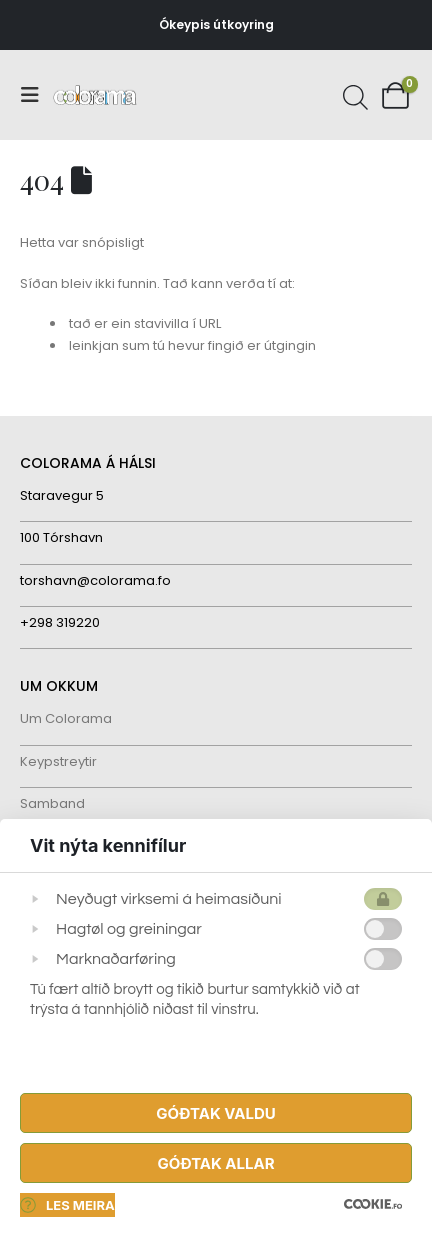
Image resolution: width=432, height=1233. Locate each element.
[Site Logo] (95, 95)
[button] (36, 95)
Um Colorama (66, 718)
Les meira (67, 1205)
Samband (52, 803)
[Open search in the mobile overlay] (353, 95)
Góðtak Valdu (215, 1113)
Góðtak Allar (215, 1163)
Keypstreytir (58, 761)
